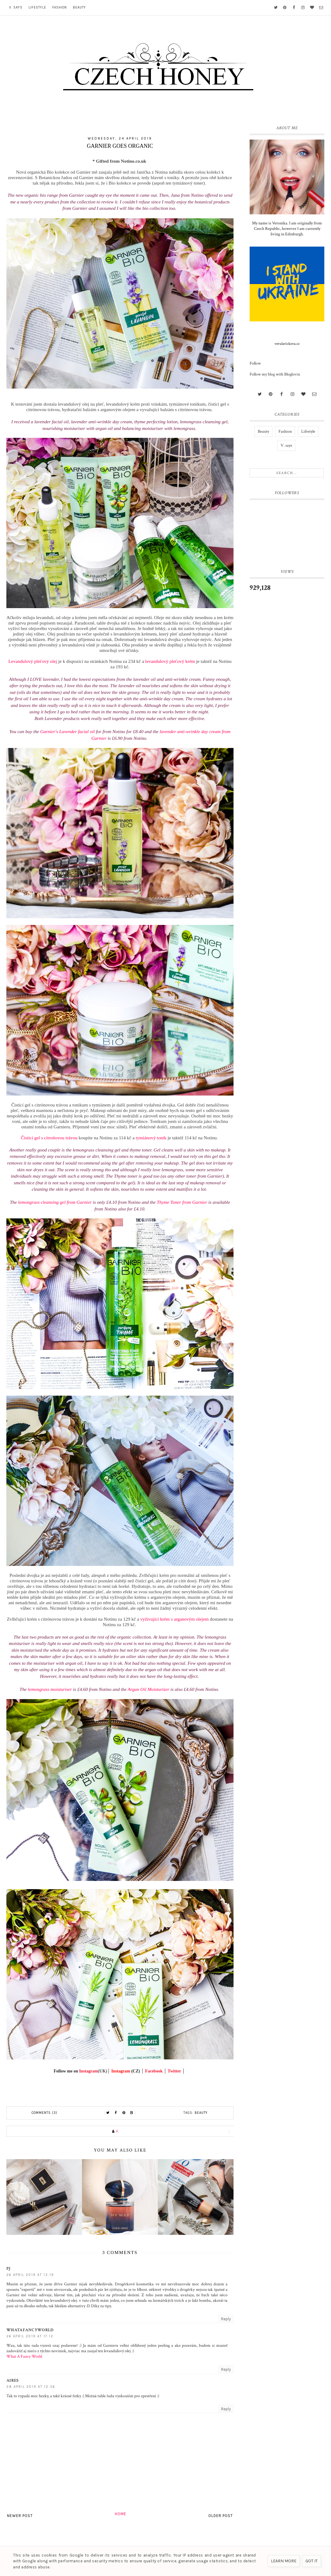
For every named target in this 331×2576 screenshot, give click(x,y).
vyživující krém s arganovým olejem (174, 1619)
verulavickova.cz (287, 343)
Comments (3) (44, 2113)
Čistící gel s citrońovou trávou (49, 1137)
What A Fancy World (24, 2356)
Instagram (88, 2071)
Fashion (59, 7)
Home (120, 2514)
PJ (8, 2268)
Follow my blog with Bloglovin (275, 374)
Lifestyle (37, 7)
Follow (255, 363)
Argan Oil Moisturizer (148, 1689)
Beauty (79, 7)
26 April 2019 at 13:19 (30, 2275)
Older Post (220, 2515)
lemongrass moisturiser (50, 1689)
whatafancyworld (30, 2330)
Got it (311, 2561)
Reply (226, 2319)
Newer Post (20, 2515)
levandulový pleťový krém (170, 661)
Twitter (174, 2071)
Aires (12, 2380)
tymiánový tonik (151, 1137)
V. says (15, 7)
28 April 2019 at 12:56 (30, 2387)
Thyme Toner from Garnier (182, 1202)
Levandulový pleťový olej (32, 661)
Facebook (154, 2071)
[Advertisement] (287, 698)
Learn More (283, 2561)
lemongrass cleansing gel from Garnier (54, 1202)
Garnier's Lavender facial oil (67, 731)
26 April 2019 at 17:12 (29, 2336)
